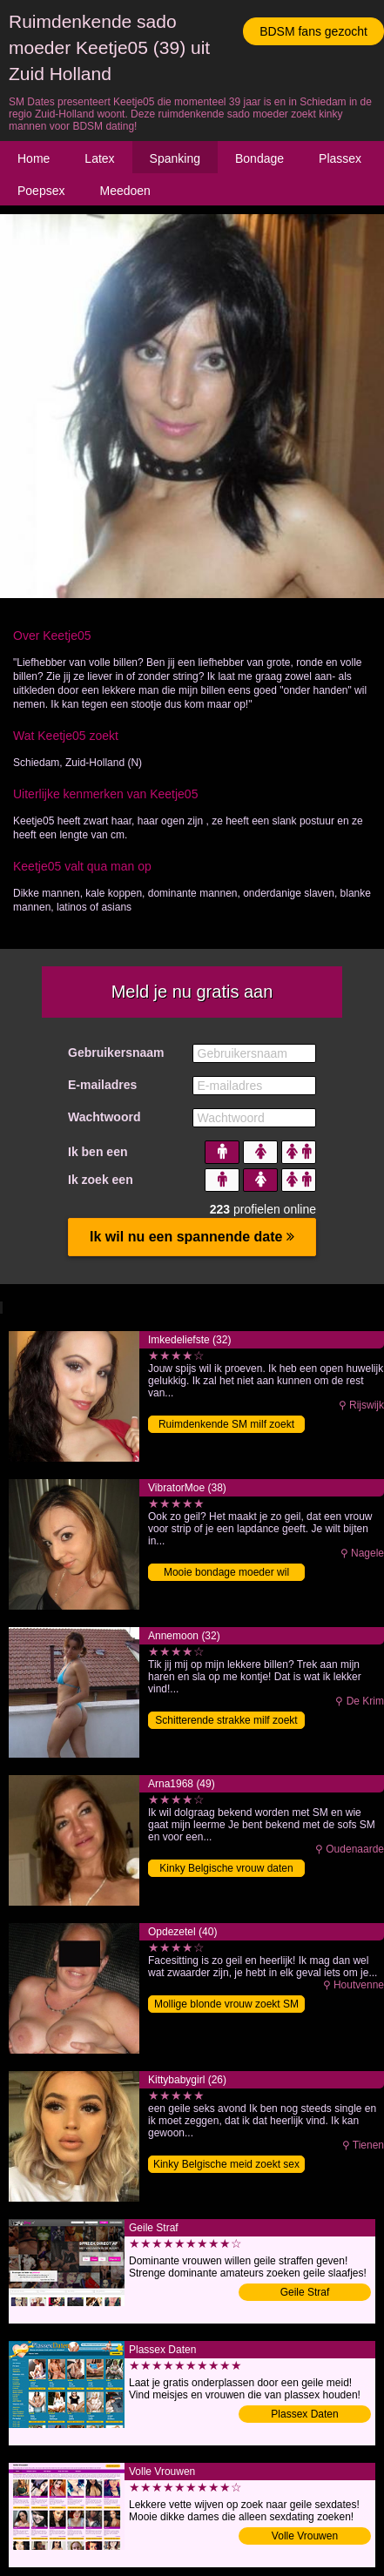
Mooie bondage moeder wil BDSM (226, 1573)
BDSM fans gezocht (313, 31)
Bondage (259, 158)
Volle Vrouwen (305, 2536)
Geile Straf (305, 2292)
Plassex (340, 158)
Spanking (175, 158)
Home (33, 158)
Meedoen (124, 191)
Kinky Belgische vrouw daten (226, 1868)
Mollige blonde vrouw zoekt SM (226, 2004)
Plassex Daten (304, 2414)
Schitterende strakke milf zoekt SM (226, 1721)
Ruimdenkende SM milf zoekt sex (226, 1425)
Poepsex (40, 191)
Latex (99, 158)
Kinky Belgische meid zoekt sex (226, 2164)
